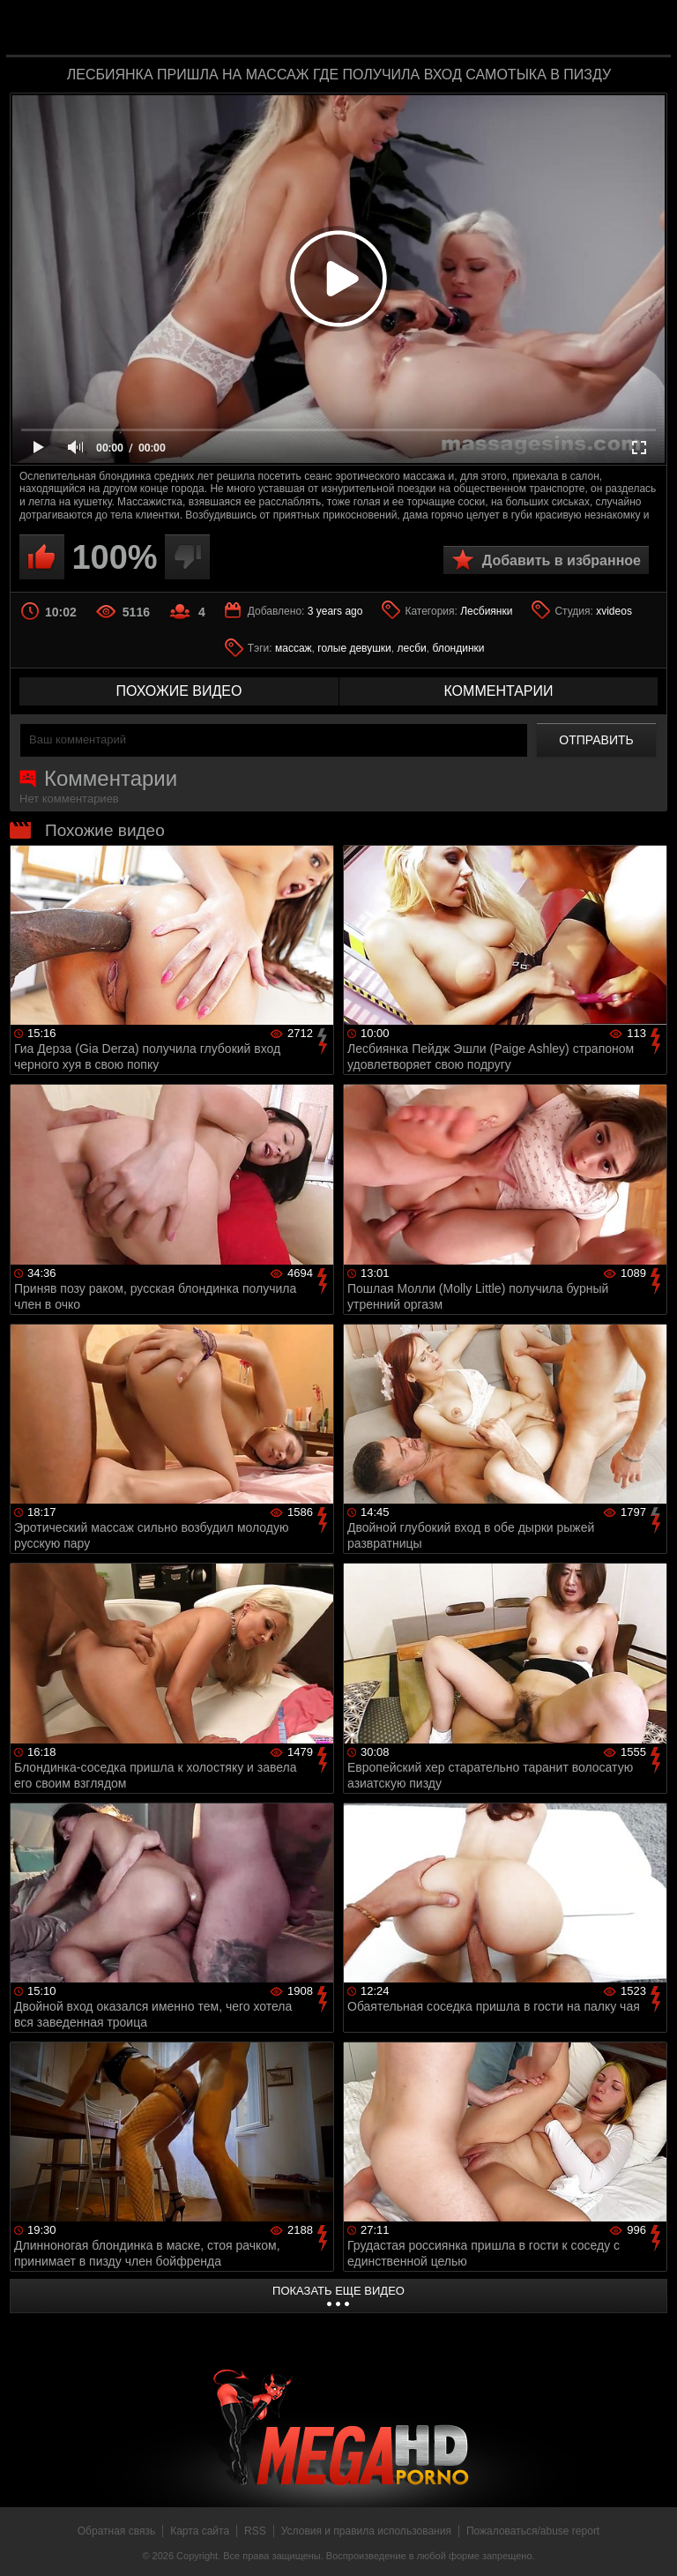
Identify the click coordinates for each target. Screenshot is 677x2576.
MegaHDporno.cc (373, 29)
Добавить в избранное (561, 560)
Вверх (650, 2543)
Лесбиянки (486, 611)
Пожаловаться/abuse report (532, 2531)
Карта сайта (199, 2531)
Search (645, 29)
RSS (255, 2531)
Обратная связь (116, 2531)
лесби (411, 648)
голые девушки (354, 648)
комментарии (498, 690)
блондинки (458, 648)
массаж (293, 648)
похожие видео (179, 690)
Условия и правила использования (366, 2531)
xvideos (614, 611)
